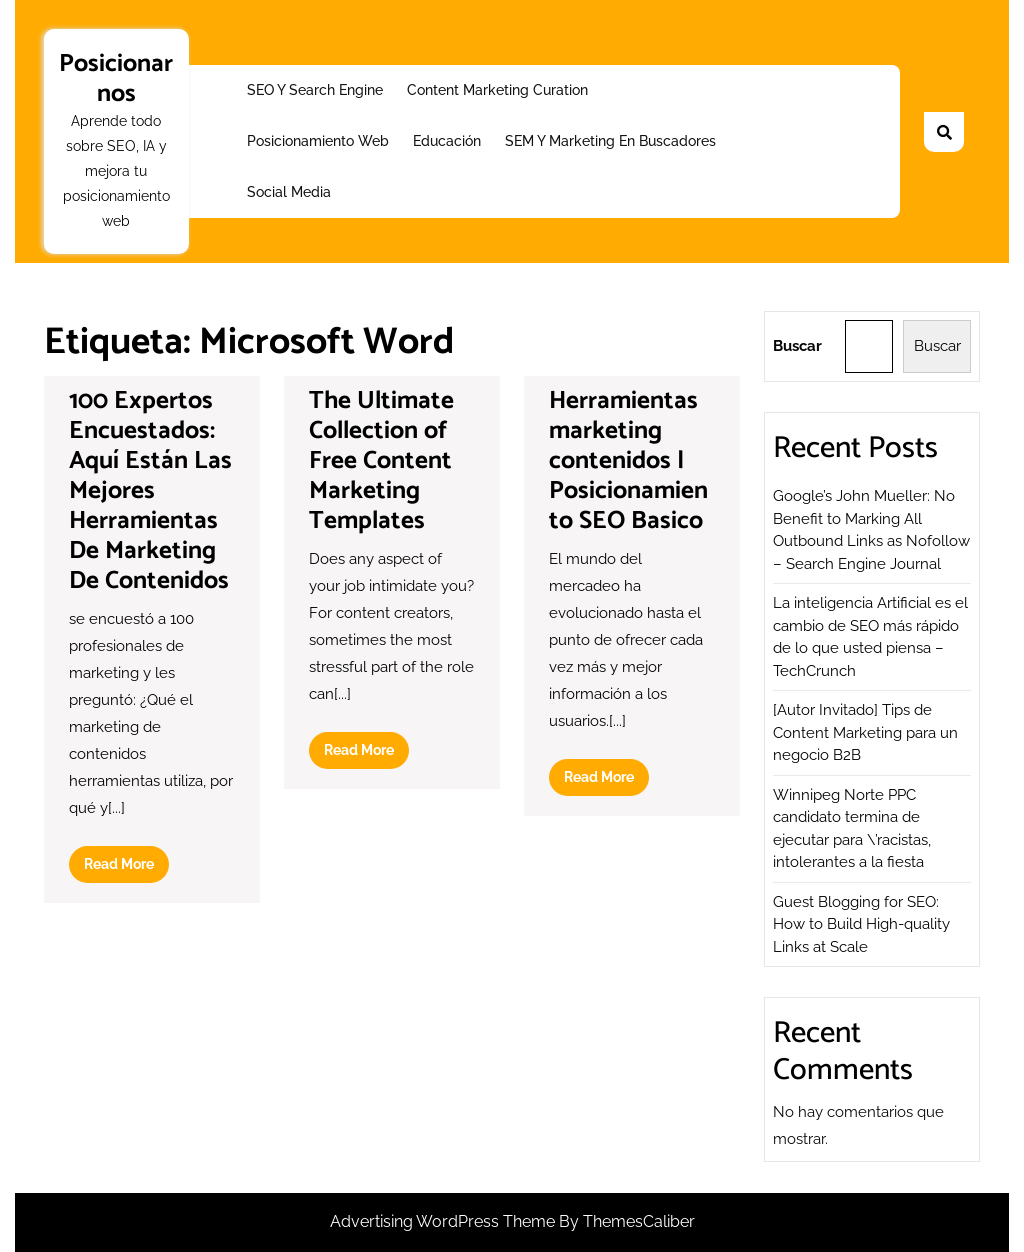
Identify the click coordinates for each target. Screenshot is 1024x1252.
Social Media (289, 192)
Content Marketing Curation (497, 90)
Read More (126, 868)
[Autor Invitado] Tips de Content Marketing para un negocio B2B (865, 732)
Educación (447, 141)
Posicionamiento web (318, 141)
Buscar (797, 346)
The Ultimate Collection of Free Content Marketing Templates (381, 461)
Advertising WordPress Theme (444, 1221)
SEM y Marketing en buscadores (610, 141)
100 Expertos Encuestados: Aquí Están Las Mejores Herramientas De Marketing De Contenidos (150, 491)
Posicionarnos (116, 79)
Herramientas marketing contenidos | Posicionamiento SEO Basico (628, 461)
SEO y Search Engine (315, 90)
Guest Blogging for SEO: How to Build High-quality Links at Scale (861, 924)
